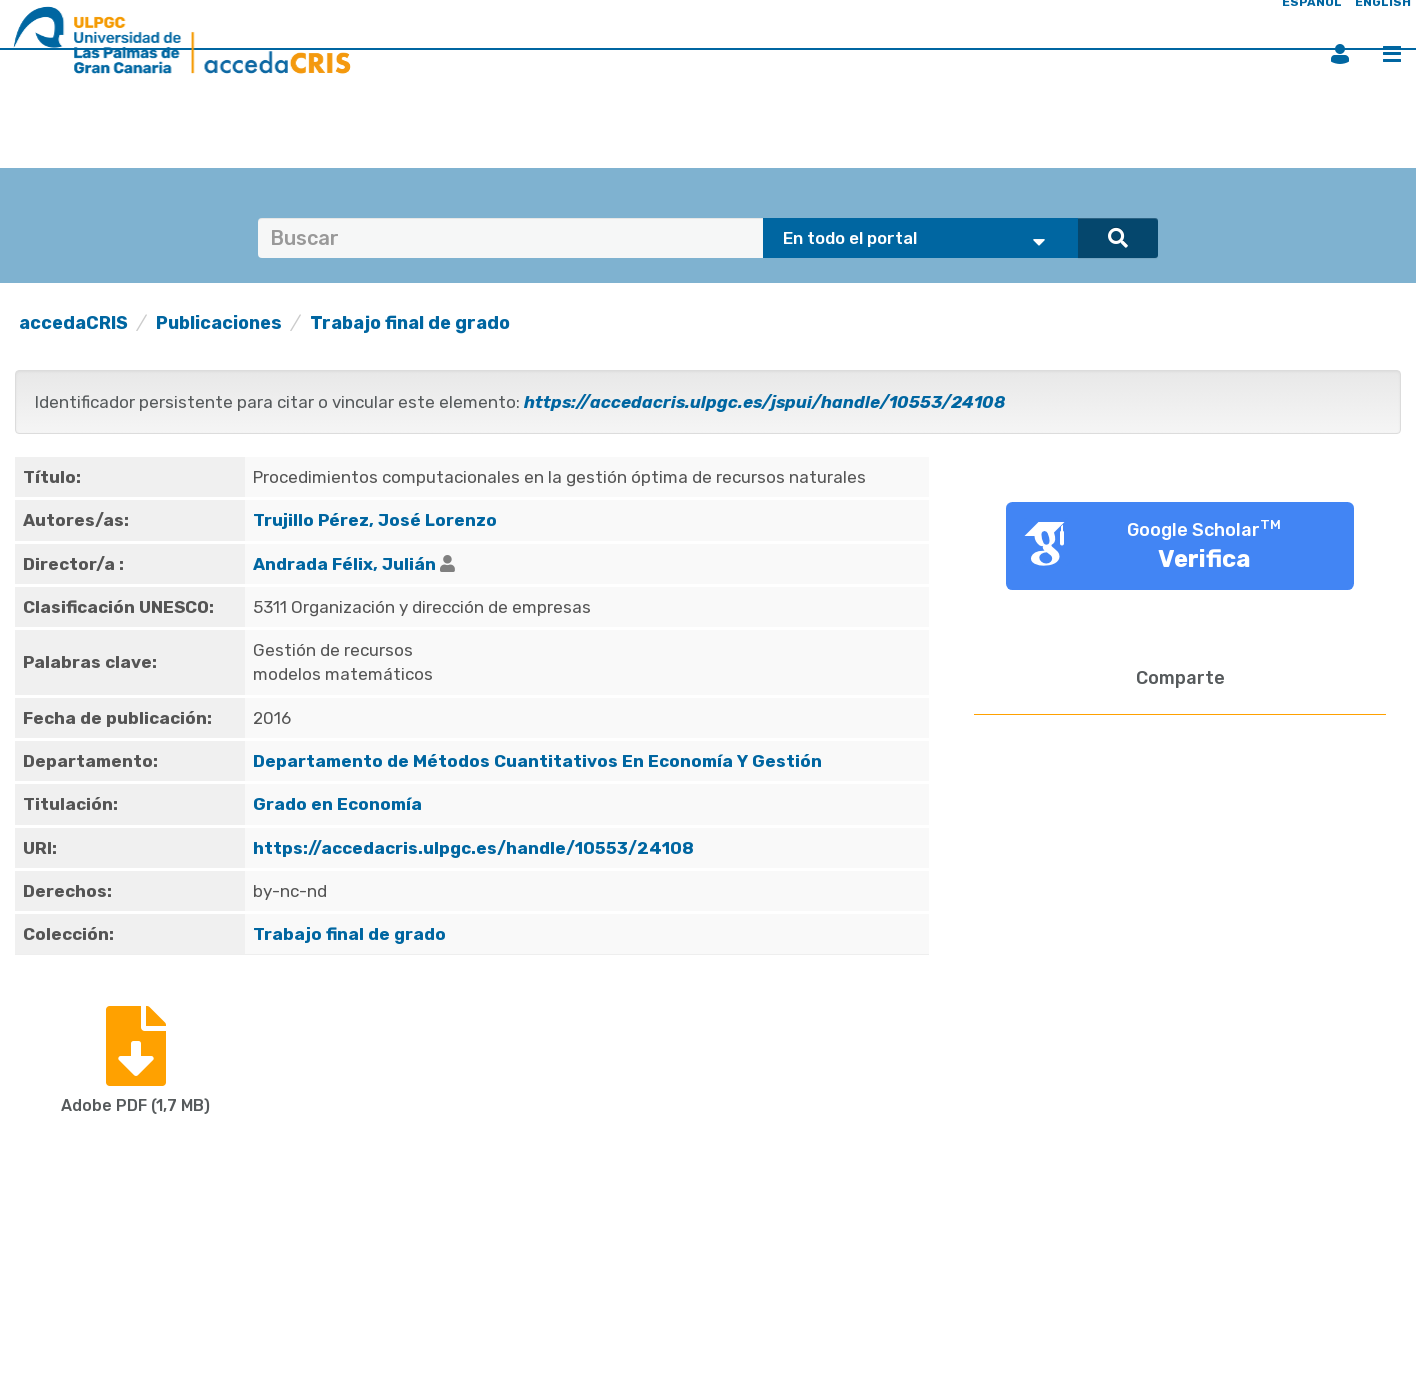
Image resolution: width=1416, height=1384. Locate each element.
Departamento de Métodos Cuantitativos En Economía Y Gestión (537, 761)
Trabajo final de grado (410, 323)
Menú (1392, 54)
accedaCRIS (73, 323)
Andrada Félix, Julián (344, 564)
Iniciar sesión (1340, 54)
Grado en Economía (337, 804)
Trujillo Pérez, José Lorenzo (375, 520)
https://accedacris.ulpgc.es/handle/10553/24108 (473, 848)
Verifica (1204, 559)
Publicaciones (219, 323)
